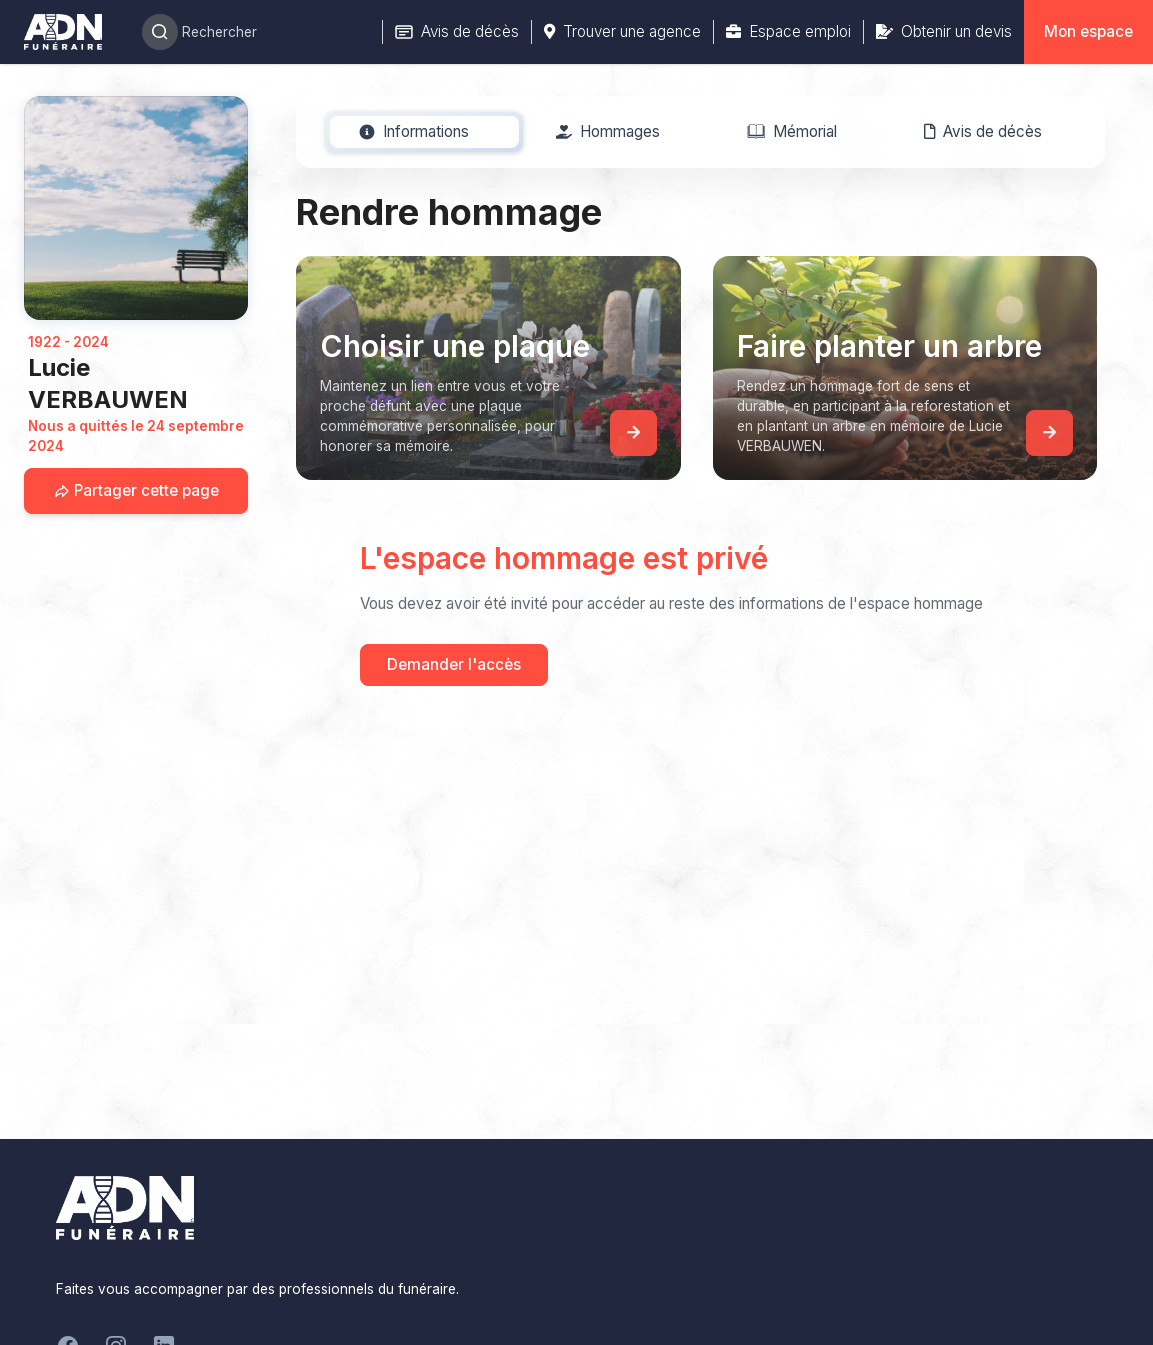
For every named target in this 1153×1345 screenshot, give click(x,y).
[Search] (250, 32)
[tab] (414, 132)
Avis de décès (457, 31)
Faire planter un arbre (889, 346)
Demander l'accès (454, 664)
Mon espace (1088, 31)
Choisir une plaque (455, 346)
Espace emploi (788, 31)
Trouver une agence (622, 31)
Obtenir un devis (944, 31)
